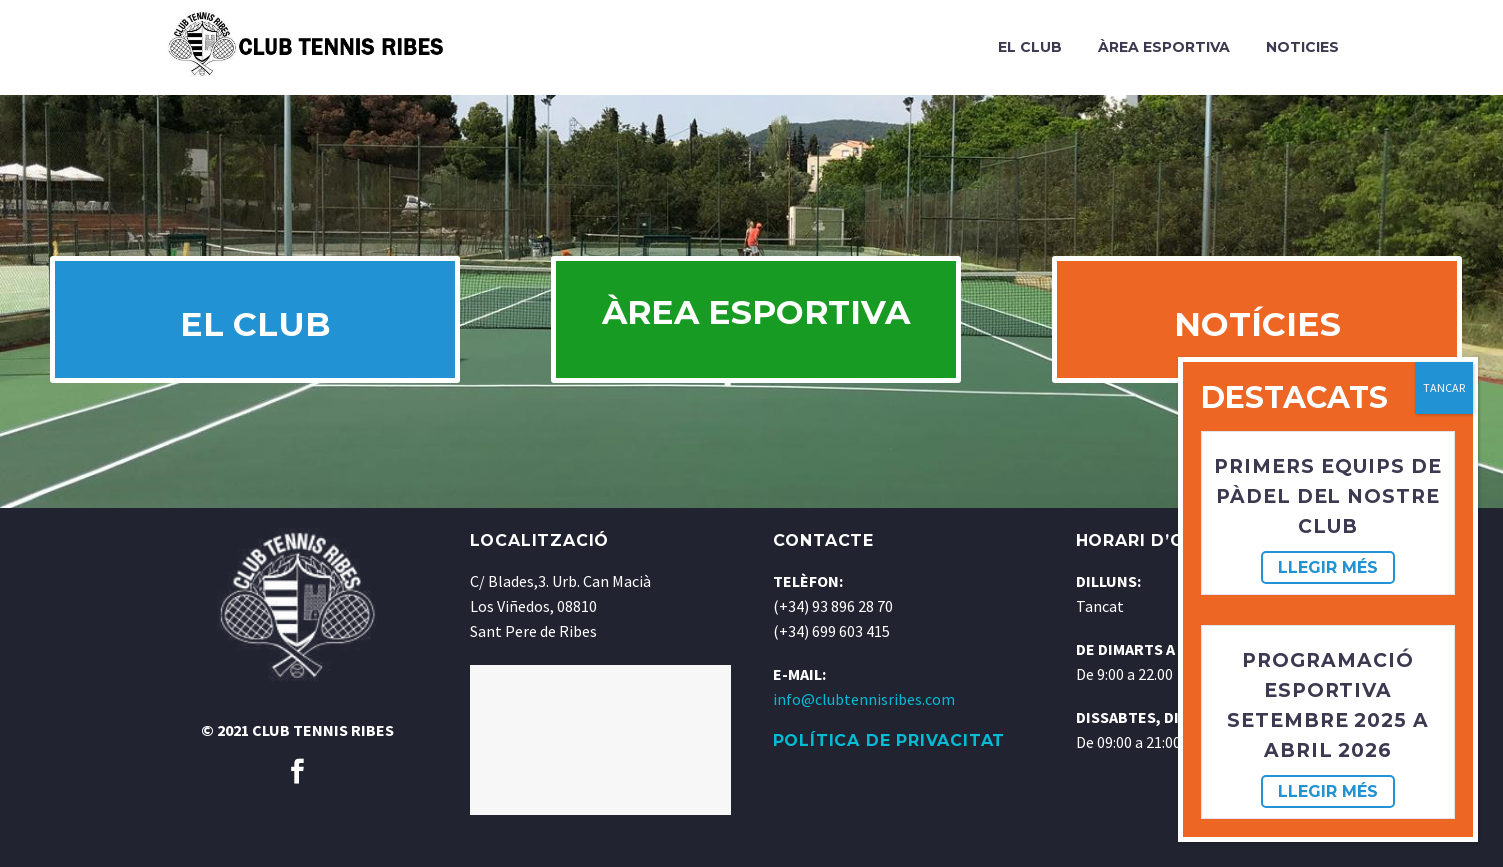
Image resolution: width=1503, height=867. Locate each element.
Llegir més (1328, 567)
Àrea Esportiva (1164, 47)
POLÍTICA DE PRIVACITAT (889, 792)
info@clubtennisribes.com (864, 751)
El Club (1030, 47)
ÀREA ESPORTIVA (756, 350)
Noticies (1302, 47)
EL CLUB (251, 350)
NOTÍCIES (1253, 350)
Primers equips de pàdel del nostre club (1327, 496)
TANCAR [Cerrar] (1444, 387)
